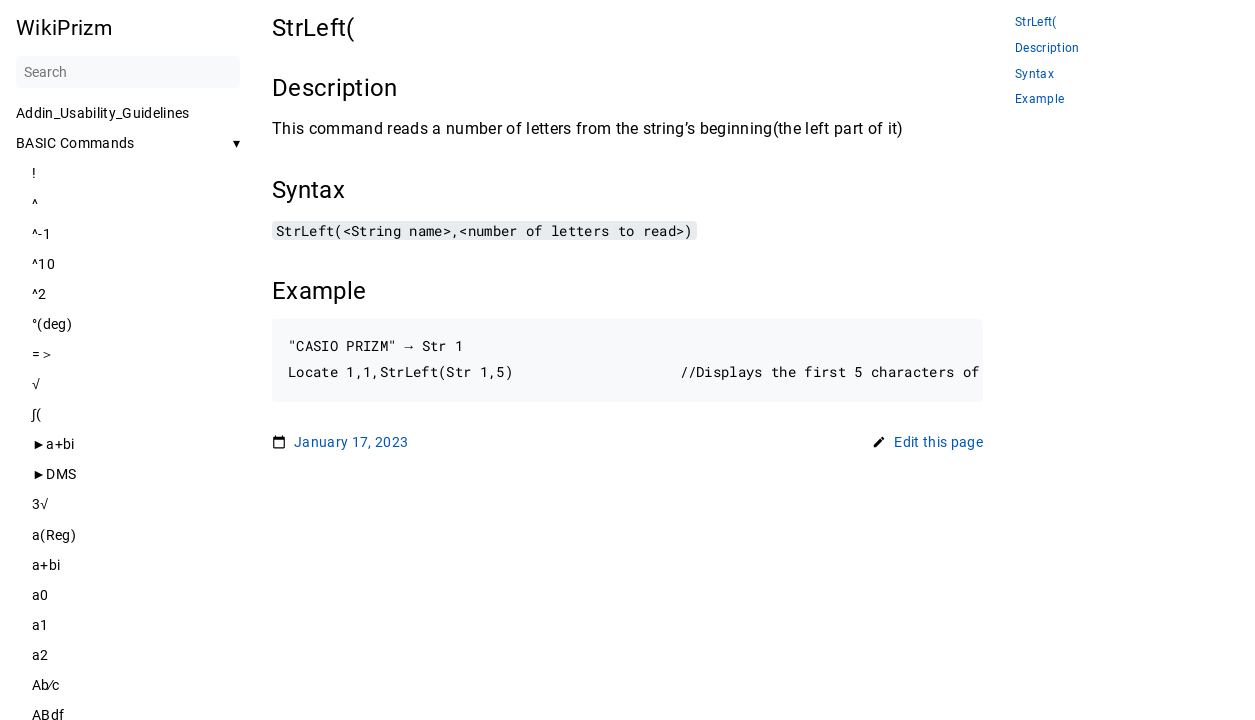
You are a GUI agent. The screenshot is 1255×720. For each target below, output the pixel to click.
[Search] (128, 72)
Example (1039, 99)
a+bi (46, 565)
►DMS (54, 474)
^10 (43, 264)
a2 (40, 655)
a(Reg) (54, 535)
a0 (40, 595)
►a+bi (53, 444)
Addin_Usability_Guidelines (103, 113)
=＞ (43, 354)
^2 (39, 294)
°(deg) (52, 324)
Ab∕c (46, 685)
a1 (40, 625)
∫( (37, 414)
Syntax (1034, 74)
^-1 (41, 234)
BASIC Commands (75, 143)
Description (1047, 48)
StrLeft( (1036, 22)
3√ (40, 504)
